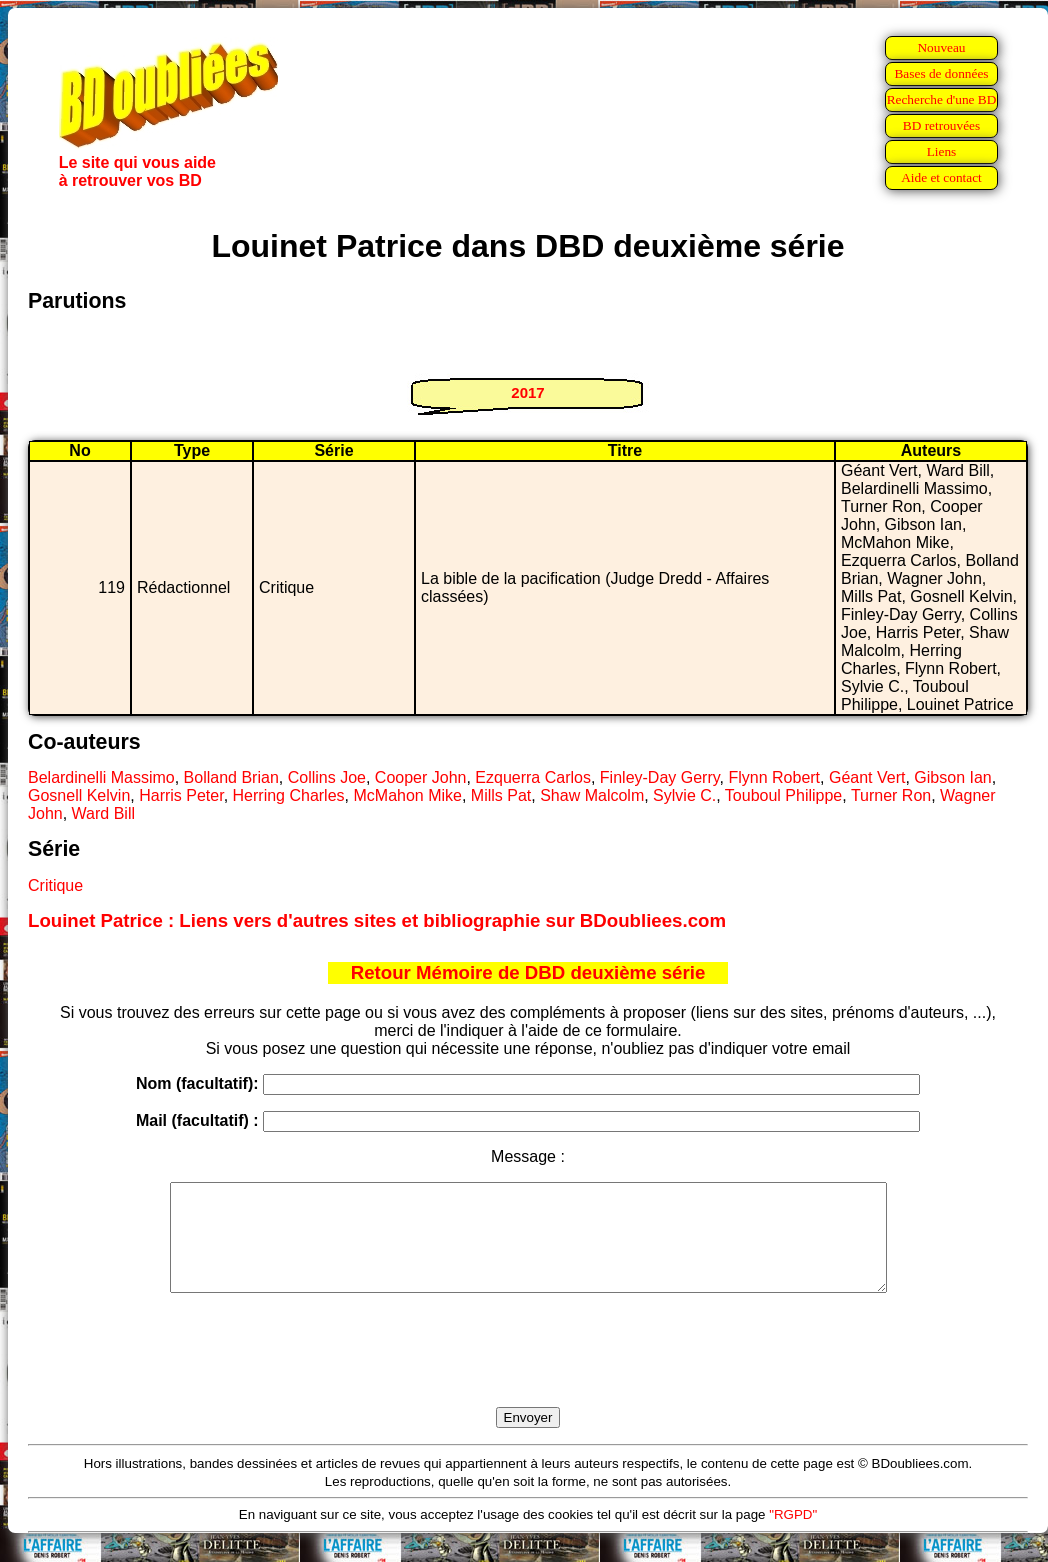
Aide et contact (941, 177)
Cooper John (421, 777)
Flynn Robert (774, 777)
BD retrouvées (941, 125)
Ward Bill (103, 813)
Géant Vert (867, 777)
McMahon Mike (407, 795)
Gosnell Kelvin (79, 795)
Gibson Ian (952, 777)
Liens (942, 151)
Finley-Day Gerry (660, 777)
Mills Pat (501, 795)
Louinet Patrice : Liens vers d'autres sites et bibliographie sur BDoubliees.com (377, 920)
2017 (527, 392)
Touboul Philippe (783, 795)
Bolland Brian (231, 777)
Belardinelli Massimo (101, 777)
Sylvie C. (684, 795)
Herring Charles (289, 795)
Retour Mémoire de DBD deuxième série (528, 972)
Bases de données (941, 73)
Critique (55, 885)
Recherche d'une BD (942, 99)
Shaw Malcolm (592, 795)
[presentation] (528, 1373)
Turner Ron (891, 795)
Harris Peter (181, 795)
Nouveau (941, 47)
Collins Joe (327, 777)
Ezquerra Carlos (533, 777)
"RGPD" (793, 1535)
